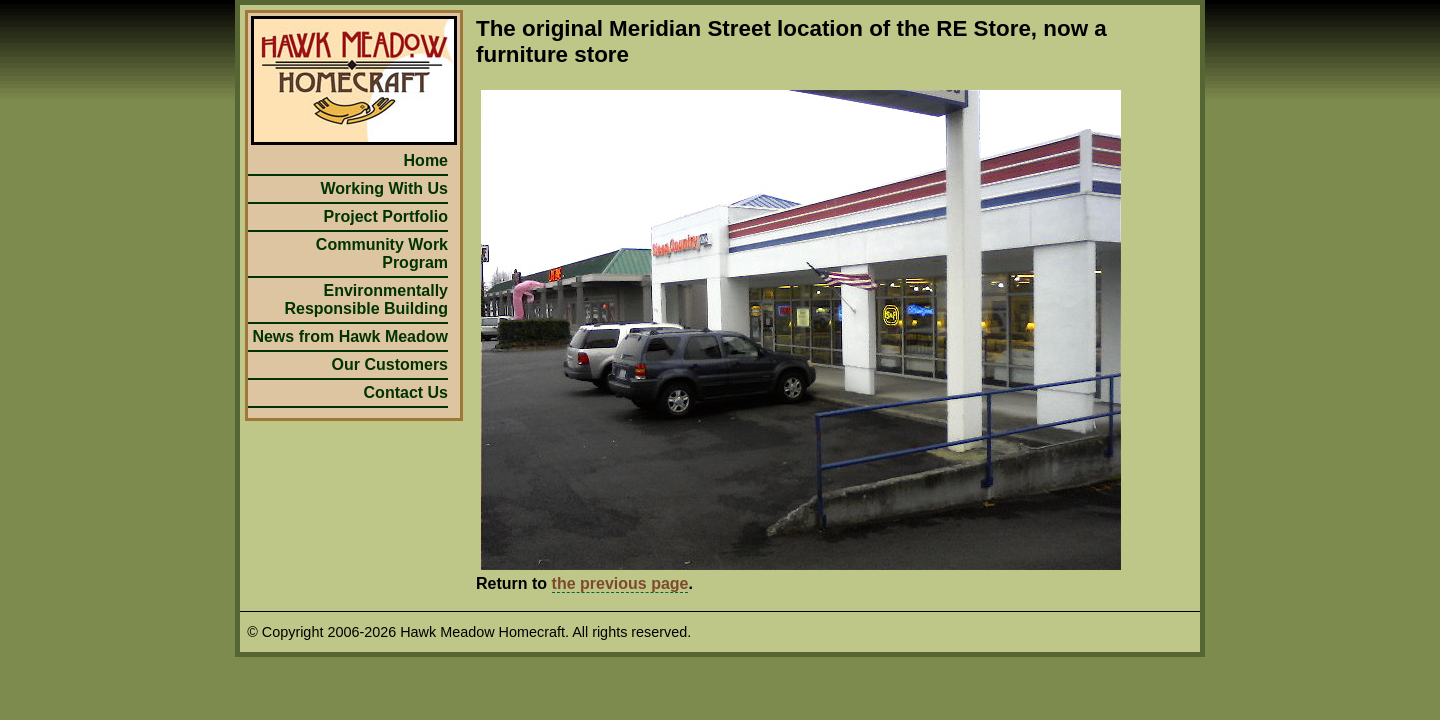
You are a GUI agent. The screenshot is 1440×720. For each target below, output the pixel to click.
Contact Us (406, 392)
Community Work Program (382, 253)
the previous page (620, 583)
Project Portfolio (386, 216)
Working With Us (384, 188)
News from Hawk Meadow (350, 336)
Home (426, 160)
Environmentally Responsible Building (366, 299)
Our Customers (390, 364)
